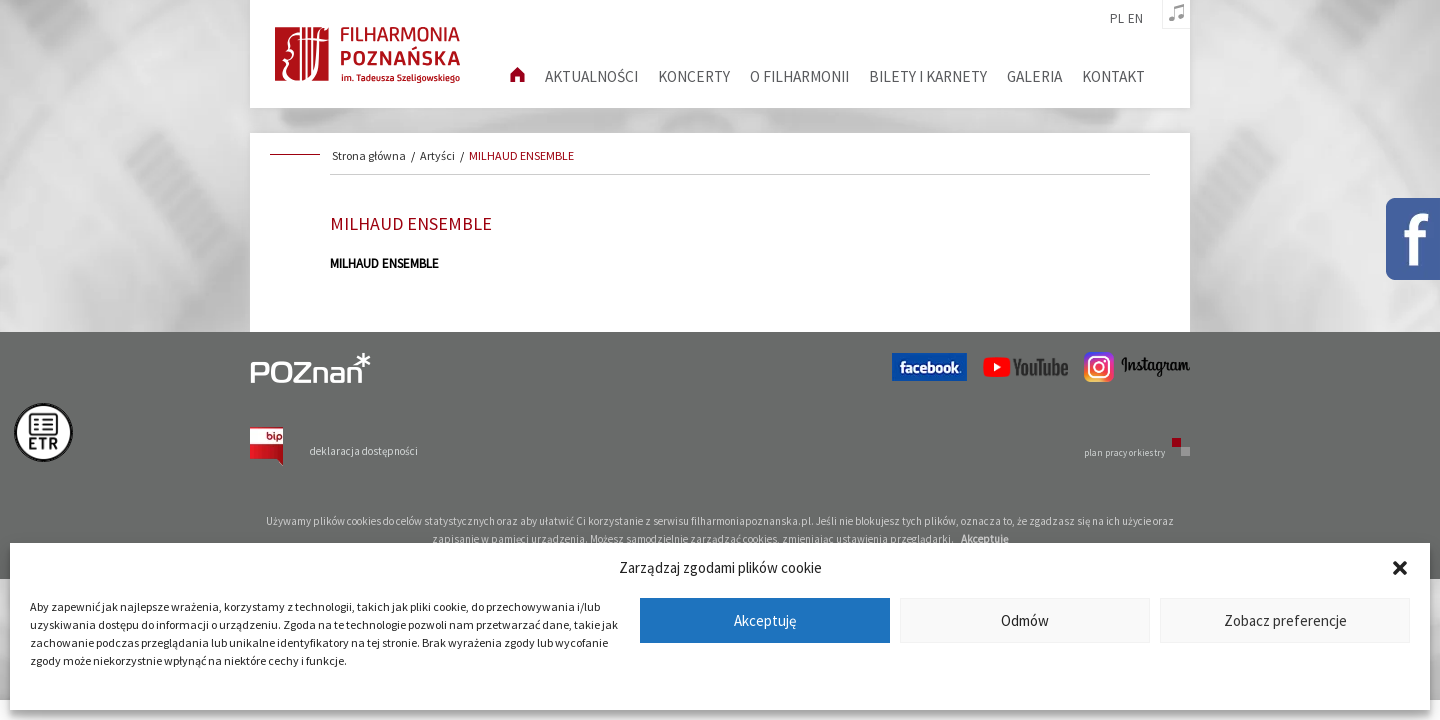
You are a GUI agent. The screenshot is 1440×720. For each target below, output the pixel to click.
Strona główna (369, 155)
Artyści (437, 155)
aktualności (591, 76)
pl (1117, 19)
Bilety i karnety (928, 76)
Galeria (1034, 76)
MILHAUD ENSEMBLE (521, 155)
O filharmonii (799, 76)
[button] (1400, 568)
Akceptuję (765, 620)
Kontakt (1113, 76)
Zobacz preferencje (1285, 620)
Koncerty (694, 76)
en (1135, 19)
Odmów (1025, 620)
